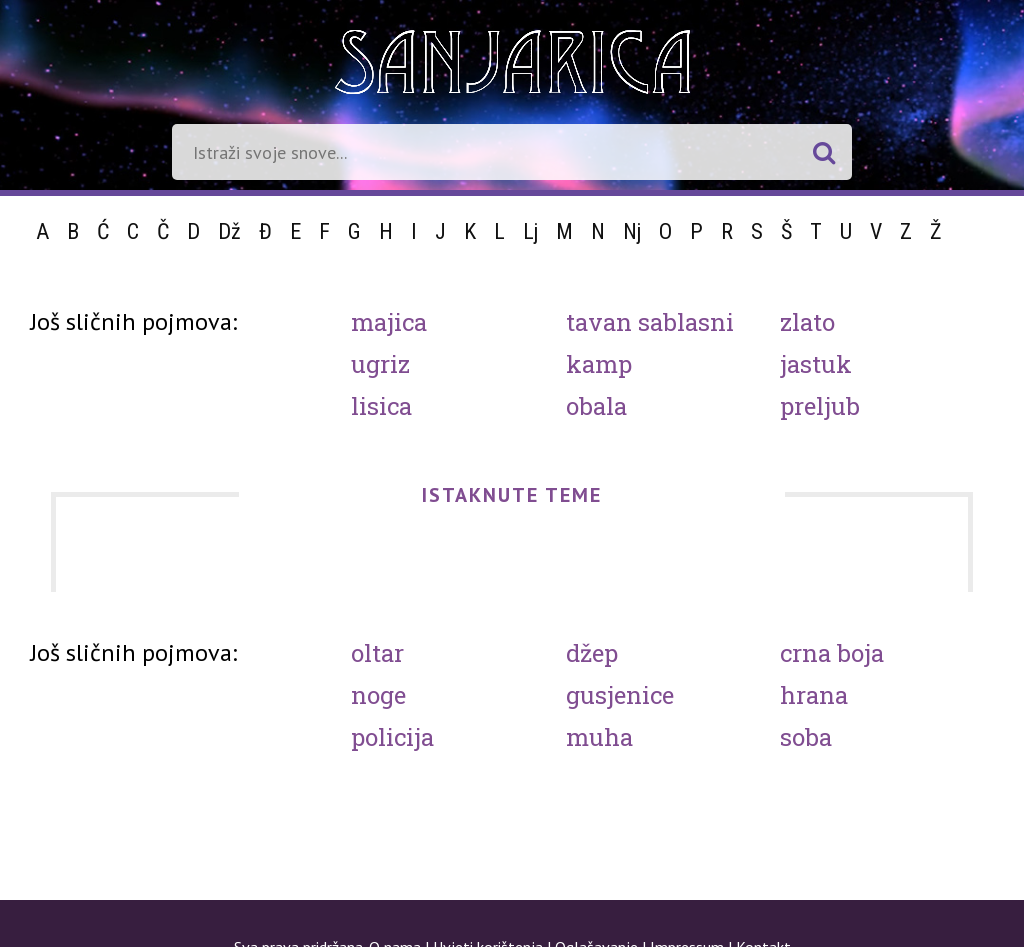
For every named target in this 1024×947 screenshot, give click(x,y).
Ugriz (380, 364)
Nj (632, 231)
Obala (596, 406)
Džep (592, 653)
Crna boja (832, 653)
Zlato (807, 322)
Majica (389, 322)
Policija (392, 737)
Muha (599, 737)
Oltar (377, 653)
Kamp (599, 364)
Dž (229, 231)
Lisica (381, 406)
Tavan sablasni (650, 322)
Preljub (820, 406)
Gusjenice (620, 695)
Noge (378, 695)
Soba (806, 737)
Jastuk (816, 364)
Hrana (814, 695)
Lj (530, 231)
